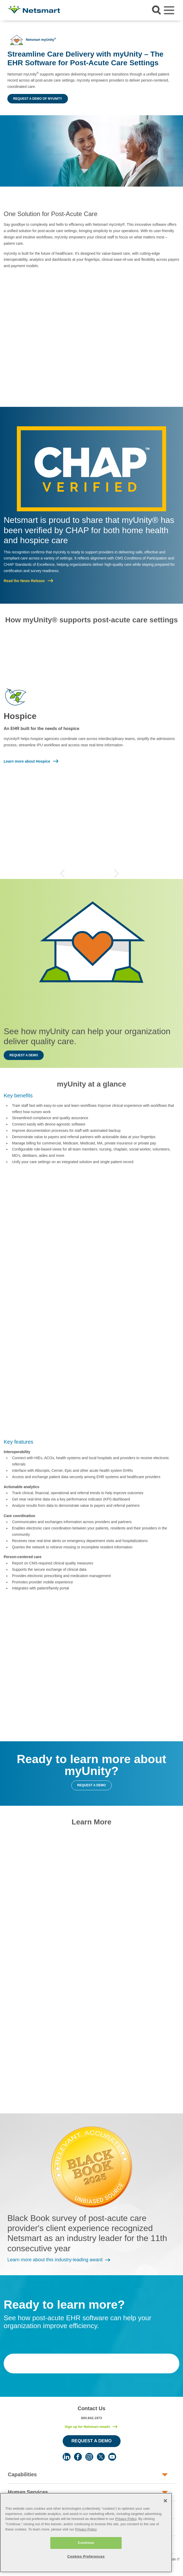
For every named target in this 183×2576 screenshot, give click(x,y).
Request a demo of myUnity (37, 99)
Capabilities (22, 2474)
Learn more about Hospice (27, 761)
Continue (86, 2543)
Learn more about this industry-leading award (54, 2259)
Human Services (28, 2492)
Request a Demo (91, 2440)
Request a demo (23, 1055)
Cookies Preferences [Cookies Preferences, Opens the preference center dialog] (86, 2556)
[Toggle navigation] (169, 10)
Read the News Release (24, 581)
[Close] (165, 2501)
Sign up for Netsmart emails (87, 2427)
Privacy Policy (126, 2519)
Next (116, 873)
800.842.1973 (91, 2418)
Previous (62, 873)
